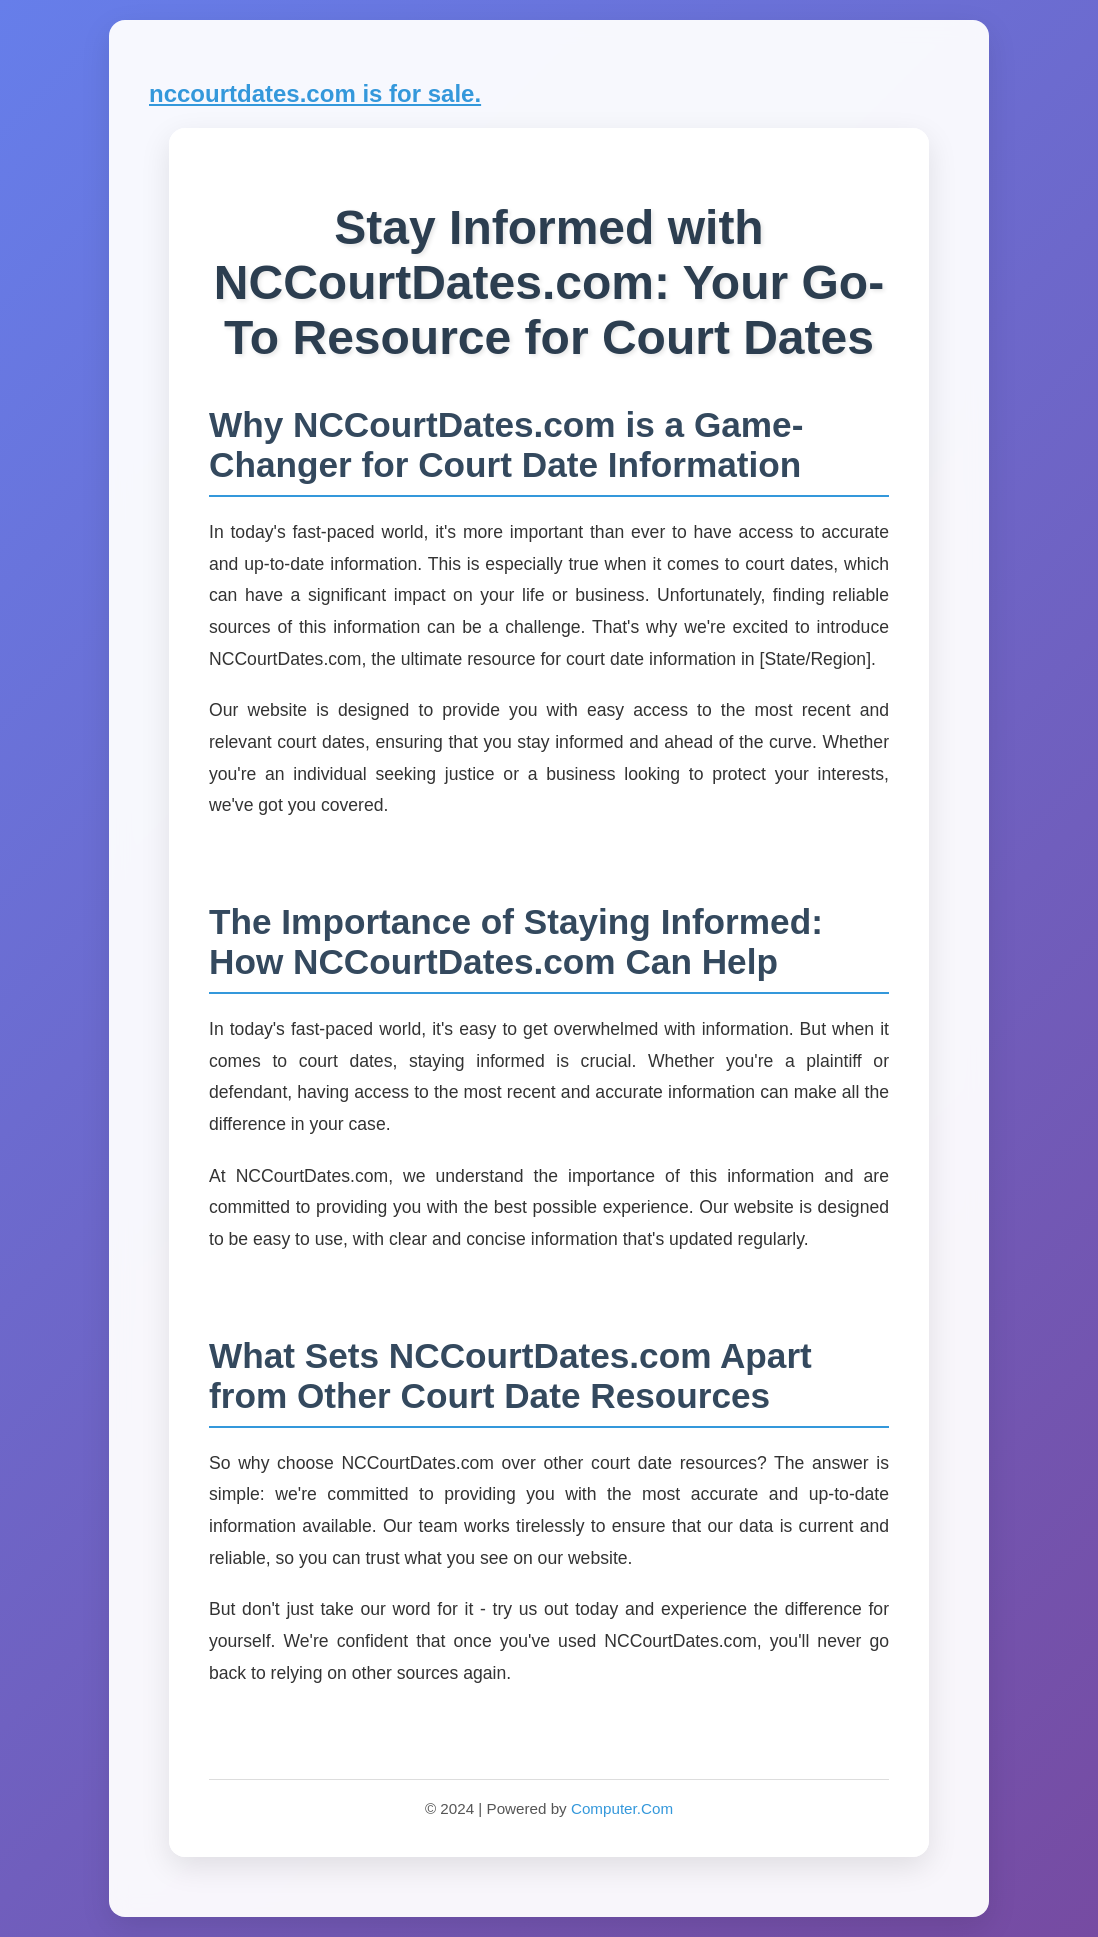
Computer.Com (622, 1808)
